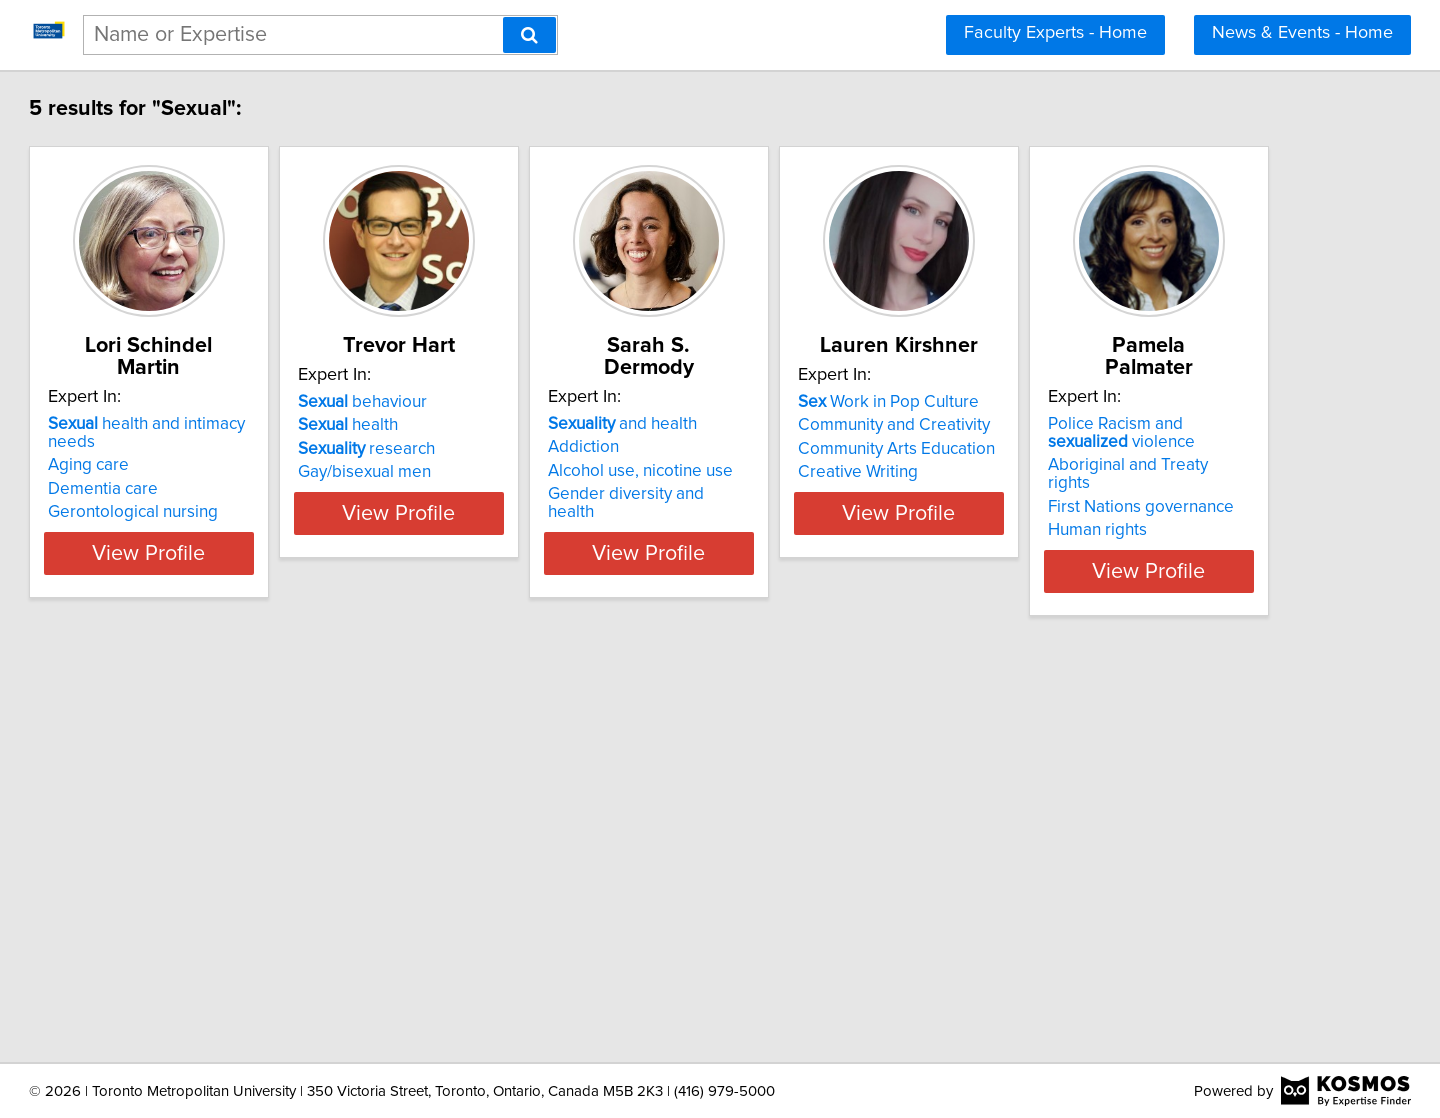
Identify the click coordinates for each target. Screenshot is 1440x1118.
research (507, 449)
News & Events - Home (1302, 33)
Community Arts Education (1137, 449)
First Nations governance (232, 907)
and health (813, 402)
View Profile (265, 531)
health (489, 425)
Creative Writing (1099, 472)
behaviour (503, 402)
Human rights (188, 930)
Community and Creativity (1135, 425)
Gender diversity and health (842, 472)
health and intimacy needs (263, 402)
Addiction (774, 425)
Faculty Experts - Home (1055, 33)
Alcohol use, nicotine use (831, 449)
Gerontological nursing (224, 472)
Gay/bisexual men (505, 472)
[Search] (529, 35)
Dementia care (194, 449)
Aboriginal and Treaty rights (242, 883)
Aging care (179, 425)
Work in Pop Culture (1129, 402)
